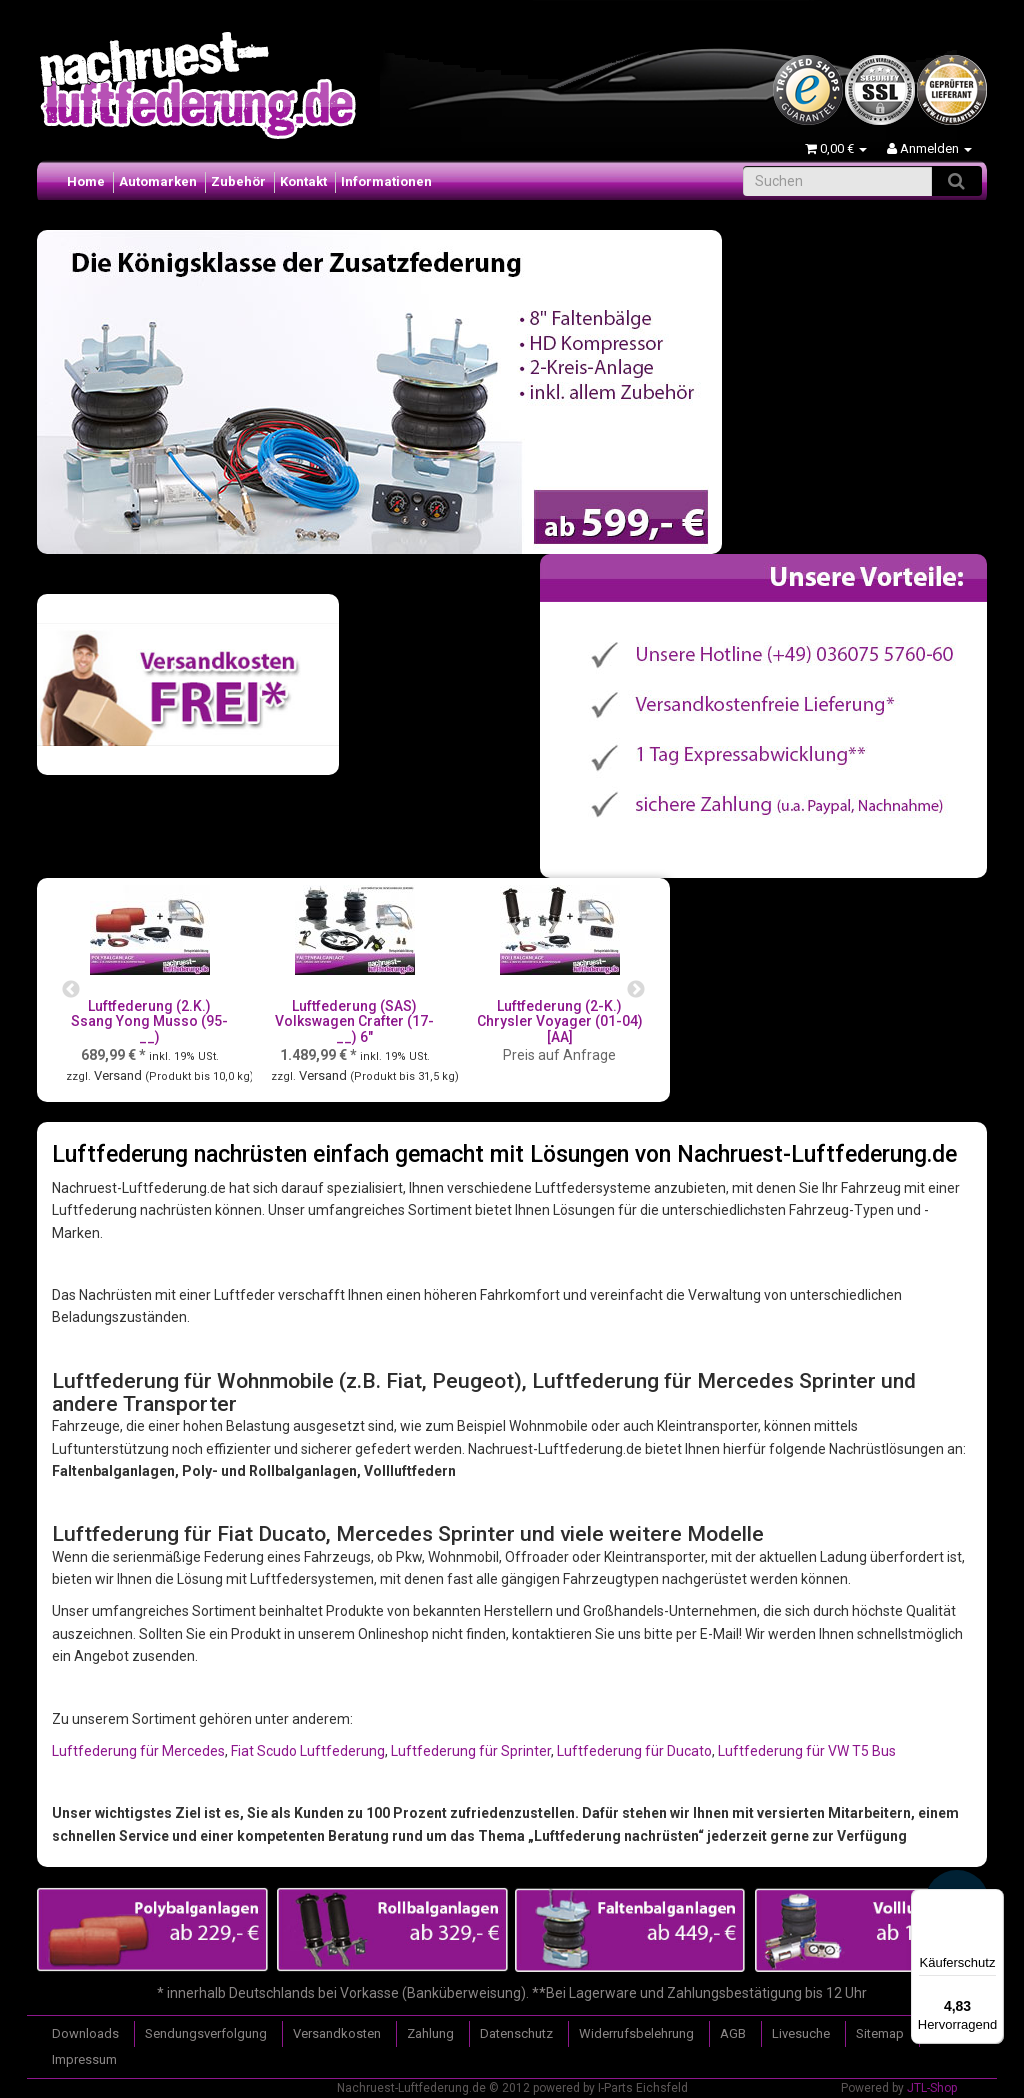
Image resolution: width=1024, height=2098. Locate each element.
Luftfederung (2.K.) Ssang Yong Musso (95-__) (149, 1021)
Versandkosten (337, 2033)
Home (86, 181)
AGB (733, 2033)
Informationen (386, 181)
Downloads (85, 2033)
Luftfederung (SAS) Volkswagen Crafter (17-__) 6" (354, 1021)
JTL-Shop (932, 2088)
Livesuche (801, 2033)
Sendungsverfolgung (206, 2033)
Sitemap (880, 2033)
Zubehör (238, 181)
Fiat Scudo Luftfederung (308, 1751)
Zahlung (430, 2033)
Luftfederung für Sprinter (471, 1751)
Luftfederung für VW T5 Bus (807, 1751)
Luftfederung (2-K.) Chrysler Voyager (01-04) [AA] (560, 1021)
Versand (119, 1075)
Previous (71, 990)
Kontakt (303, 181)
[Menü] (992, 1901)
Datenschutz (516, 2033)
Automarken (158, 181)
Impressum (84, 2059)
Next (636, 990)
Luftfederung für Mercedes (138, 1751)
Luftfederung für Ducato (634, 1751)
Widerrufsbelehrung (636, 2033)
